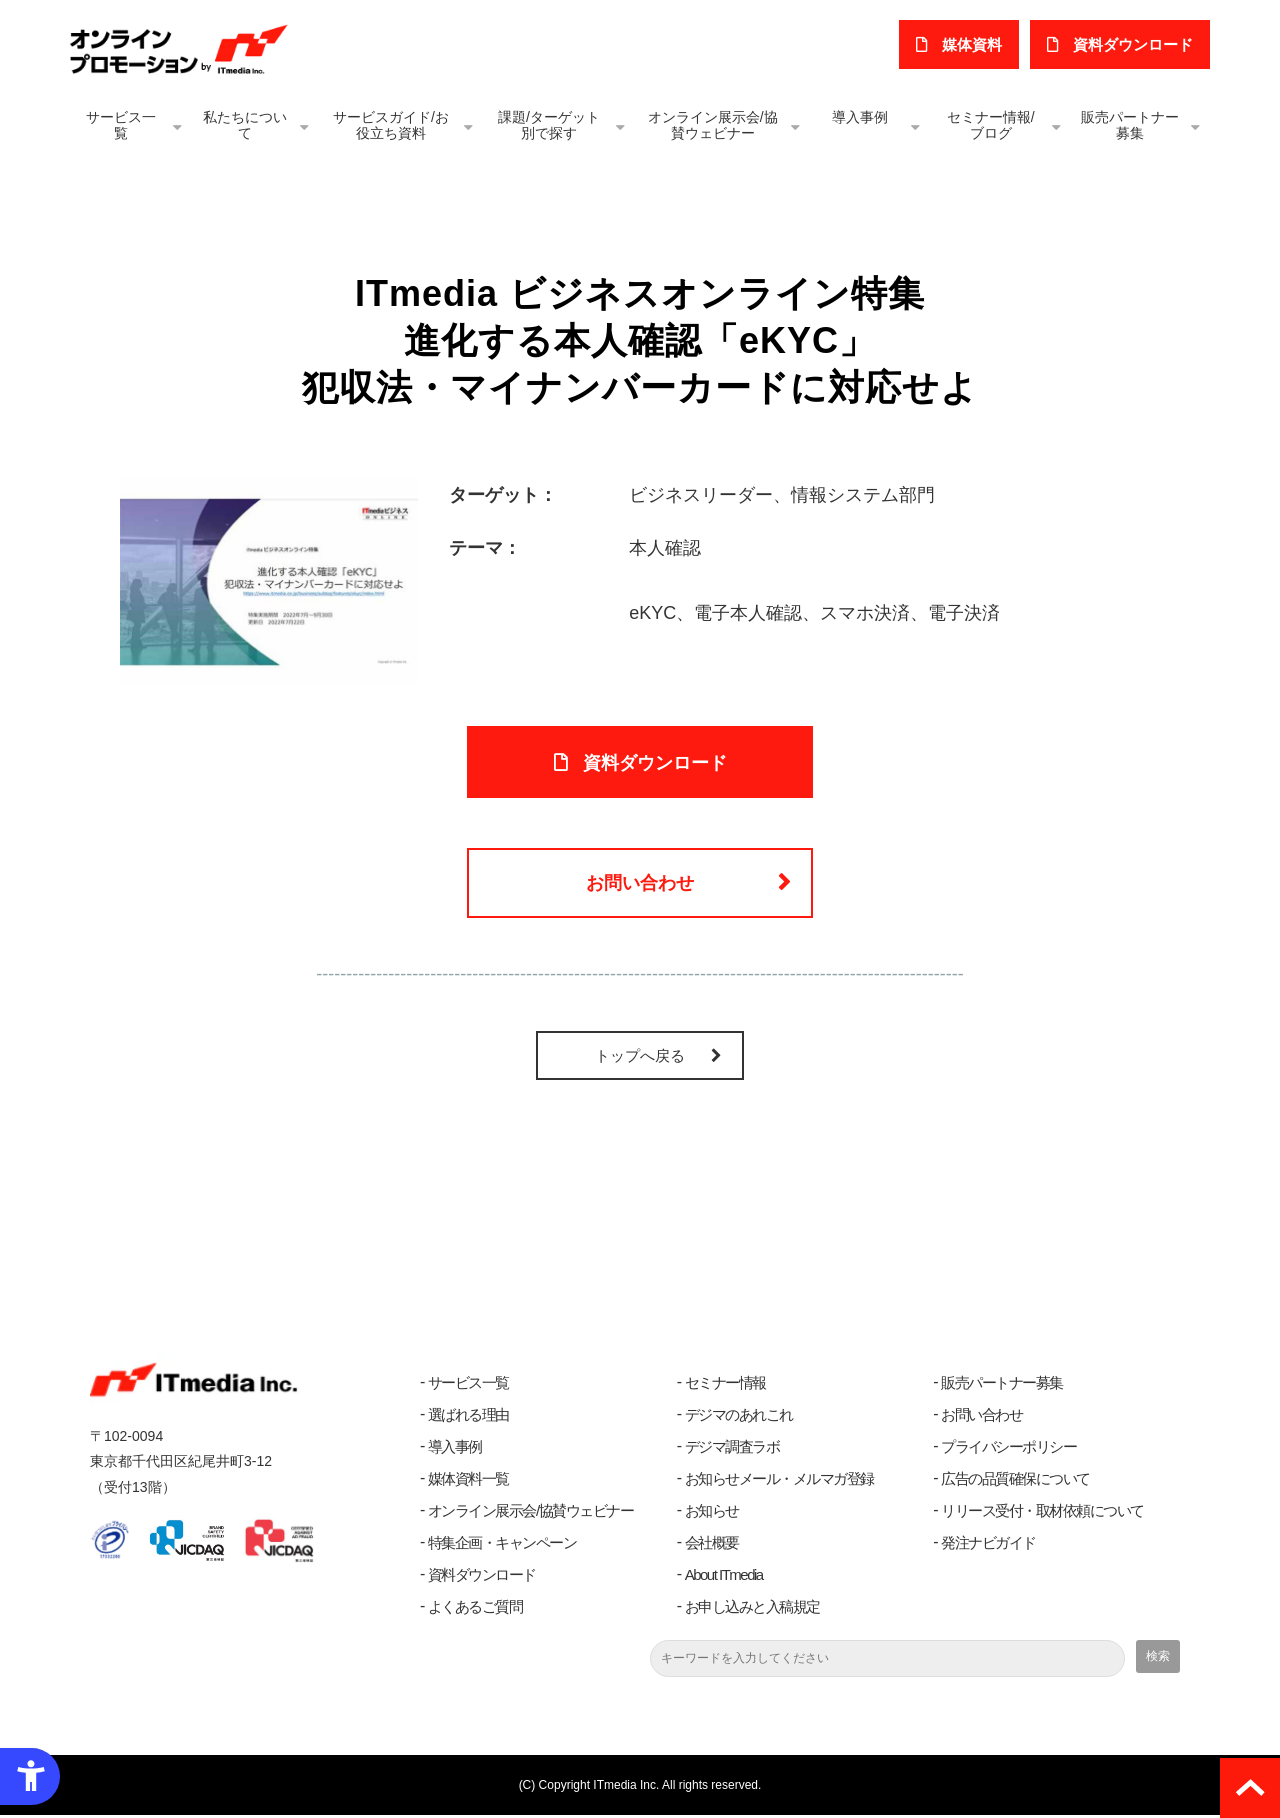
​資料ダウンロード (1133, 44)
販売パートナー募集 (1130, 125)
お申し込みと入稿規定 (752, 1609)
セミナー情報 (725, 1385)
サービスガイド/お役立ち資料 (391, 125)
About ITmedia (724, 1577)
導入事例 (860, 117)
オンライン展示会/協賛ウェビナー (713, 125)
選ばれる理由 (468, 1417)
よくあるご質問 (475, 1609)
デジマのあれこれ (739, 1417)
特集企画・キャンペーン (502, 1545)
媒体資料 (973, 44)
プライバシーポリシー (1008, 1449)
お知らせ (712, 1513)
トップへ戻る (640, 1058)
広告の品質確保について (1015, 1481)
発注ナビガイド (988, 1545)
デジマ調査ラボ (732, 1449)
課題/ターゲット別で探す (549, 125)
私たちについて (245, 125)
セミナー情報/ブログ (991, 125)
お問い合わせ (640, 885)
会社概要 (712, 1545)
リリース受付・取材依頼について (1042, 1513)
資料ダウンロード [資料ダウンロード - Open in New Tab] (655, 763)
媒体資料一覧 (468, 1481)
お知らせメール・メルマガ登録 (779, 1481)
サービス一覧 (121, 125)
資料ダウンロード (482, 1577)
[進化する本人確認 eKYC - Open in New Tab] (269, 581)
